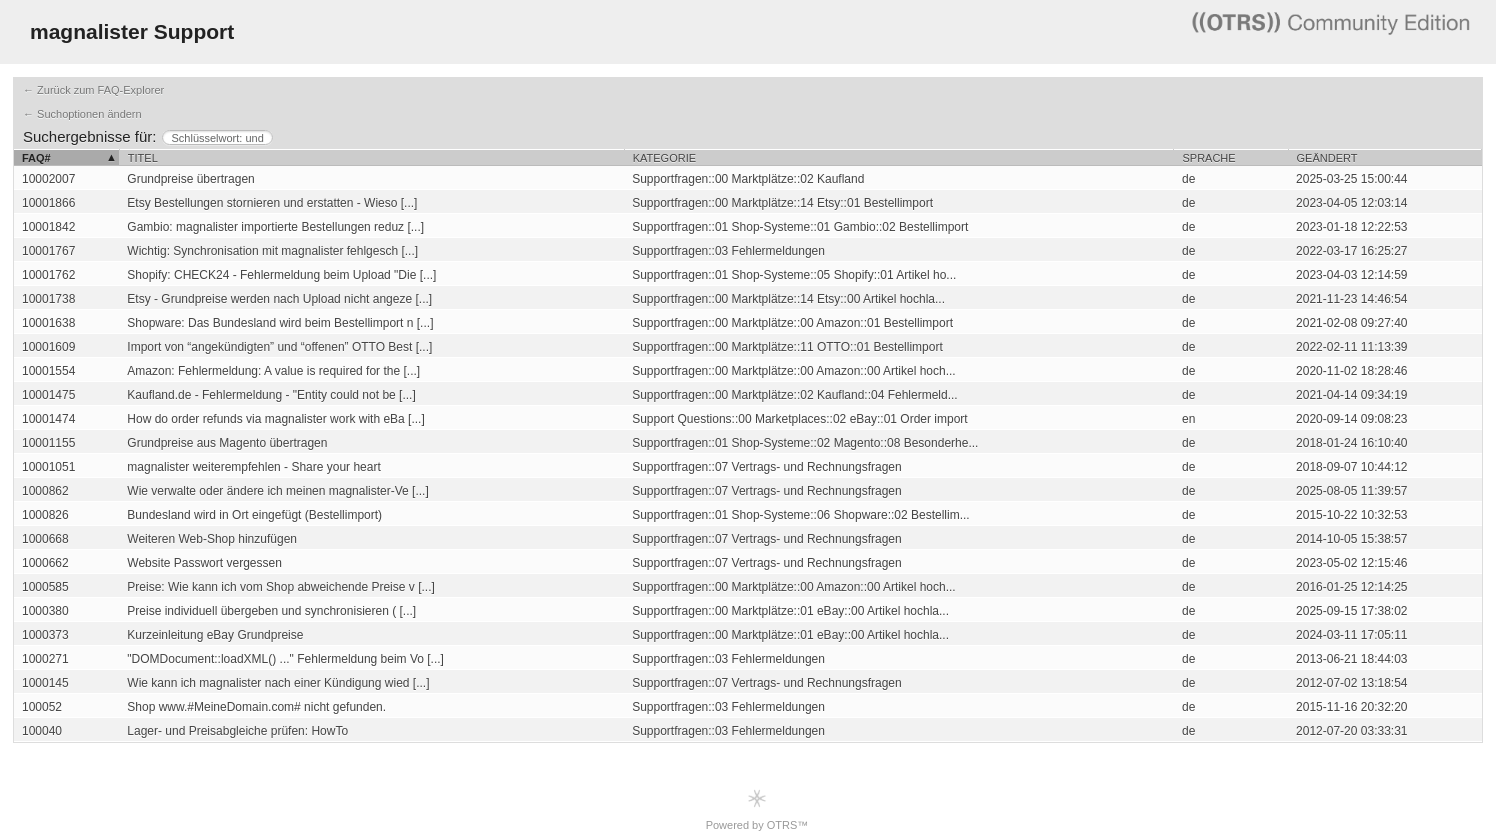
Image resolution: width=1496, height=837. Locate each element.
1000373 (45, 635)
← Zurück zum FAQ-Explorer (93, 90)
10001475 (48, 395)
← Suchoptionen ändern (82, 114)
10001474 (48, 419)
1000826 (45, 515)
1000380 (45, 611)
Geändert (1327, 158)
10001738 (48, 299)
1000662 (45, 563)
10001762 (48, 275)
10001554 (48, 371)
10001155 (48, 443)
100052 (42, 707)
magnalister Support (132, 31)
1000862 (45, 491)
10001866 (48, 203)
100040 (42, 731)
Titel (143, 158)
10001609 (48, 347)
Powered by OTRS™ (757, 809)
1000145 (45, 683)
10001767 (48, 251)
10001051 (48, 467)
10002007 (48, 179)
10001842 (48, 227)
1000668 (45, 539)
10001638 (48, 323)
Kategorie (664, 158)
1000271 (45, 659)
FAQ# (36, 158)
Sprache (1208, 158)
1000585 (45, 587)
